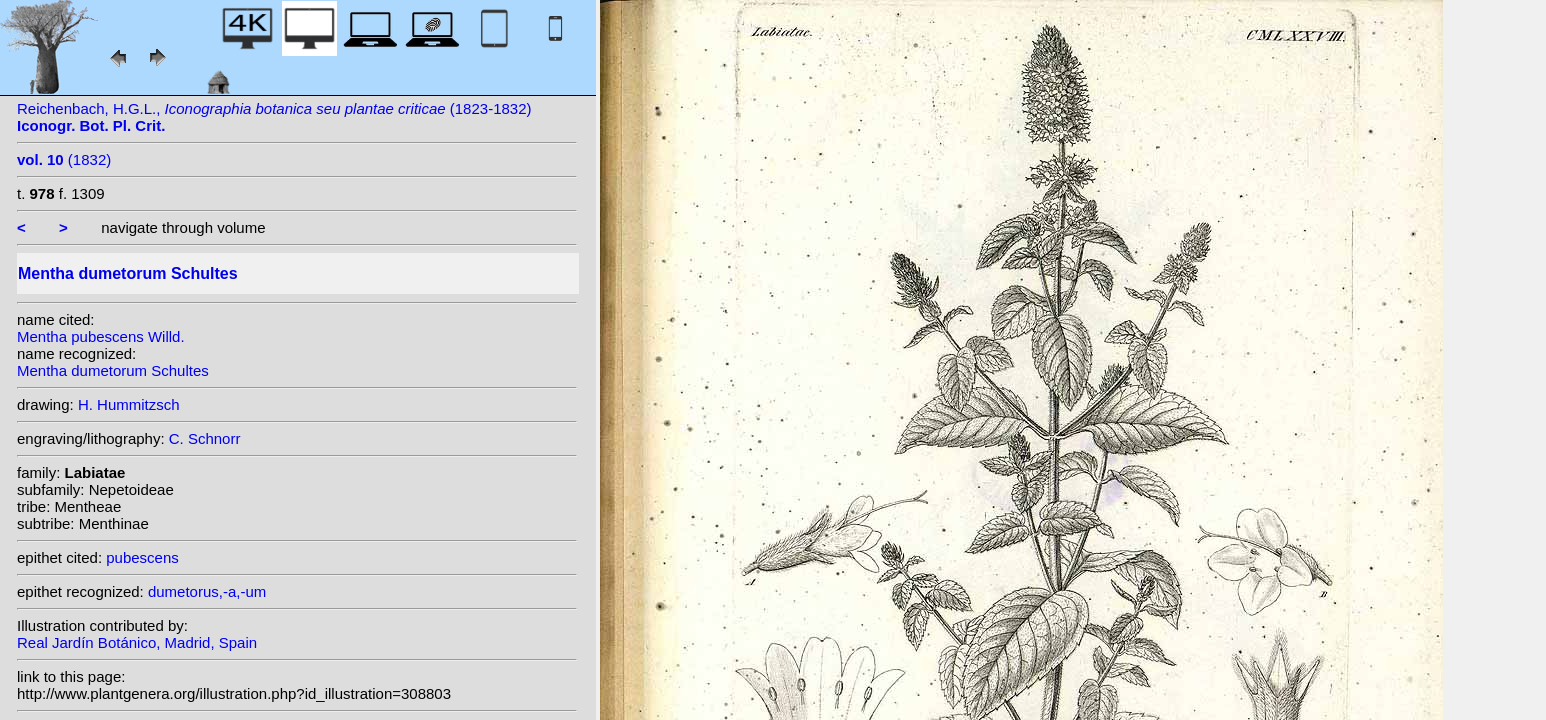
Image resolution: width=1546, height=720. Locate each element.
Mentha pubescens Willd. (101, 336)
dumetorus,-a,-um (207, 591)
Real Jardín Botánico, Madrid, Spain (137, 642)
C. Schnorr (205, 438)
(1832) (64, 159)
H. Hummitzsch (129, 404)
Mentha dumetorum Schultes (113, 370)
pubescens (142, 557)
